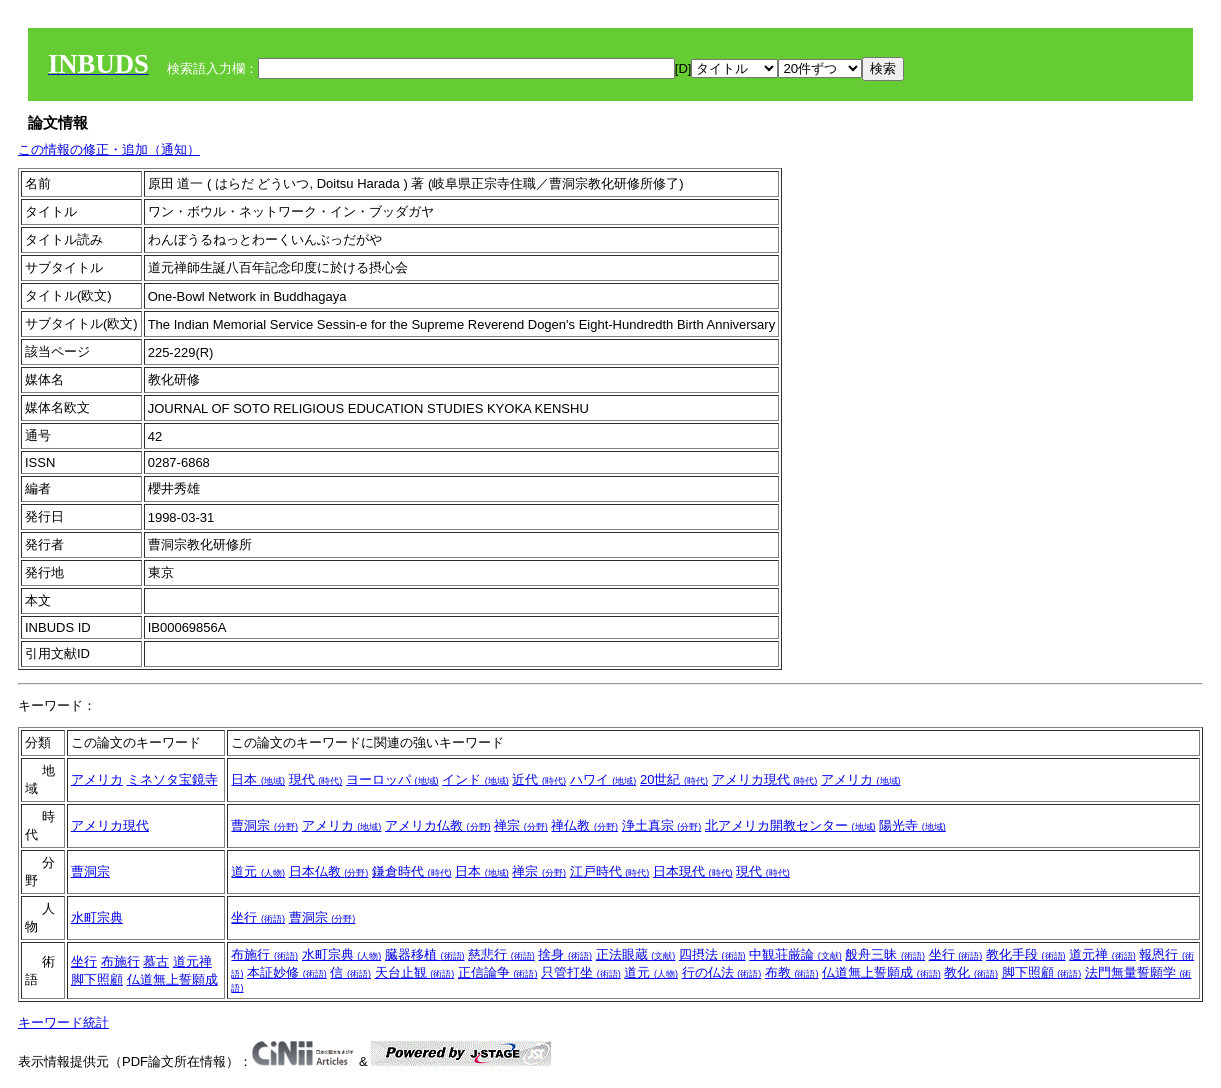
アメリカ (97, 779)
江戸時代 (610, 871)
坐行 (258, 917)
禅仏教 (584, 825)
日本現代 (693, 871)
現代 (316, 779)
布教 (792, 972)
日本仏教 (329, 871)
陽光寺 (912, 825)
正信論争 (498, 972)
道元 (258, 871)
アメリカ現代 (765, 779)
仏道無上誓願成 (172, 979)
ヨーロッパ (392, 779)
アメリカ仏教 (438, 825)
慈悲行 (501, 954)
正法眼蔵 (636, 954)
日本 (258, 779)
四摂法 (712, 954)
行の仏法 (722, 972)
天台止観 (415, 972)
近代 (539, 779)
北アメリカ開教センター (790, 825)
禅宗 (521, 825)
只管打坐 (581, 972)
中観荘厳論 (795, 954)
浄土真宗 (662, 825)
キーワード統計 (63, 1022)
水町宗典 (97, 917)
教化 (971, 972)
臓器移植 (425, 954)
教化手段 (1026, 954)
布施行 (120, 961)
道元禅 (192, 961)
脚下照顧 (97, 979)
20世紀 (674, 779)
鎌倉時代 (412, 871)
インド (475, 779)
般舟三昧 (885, 954)
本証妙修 (287, 972)
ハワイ (603, 779)
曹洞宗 (264, 825)
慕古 (156, 961)
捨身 (565, 954)
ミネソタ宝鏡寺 (172, 779)
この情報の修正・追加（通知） (109, 149)
